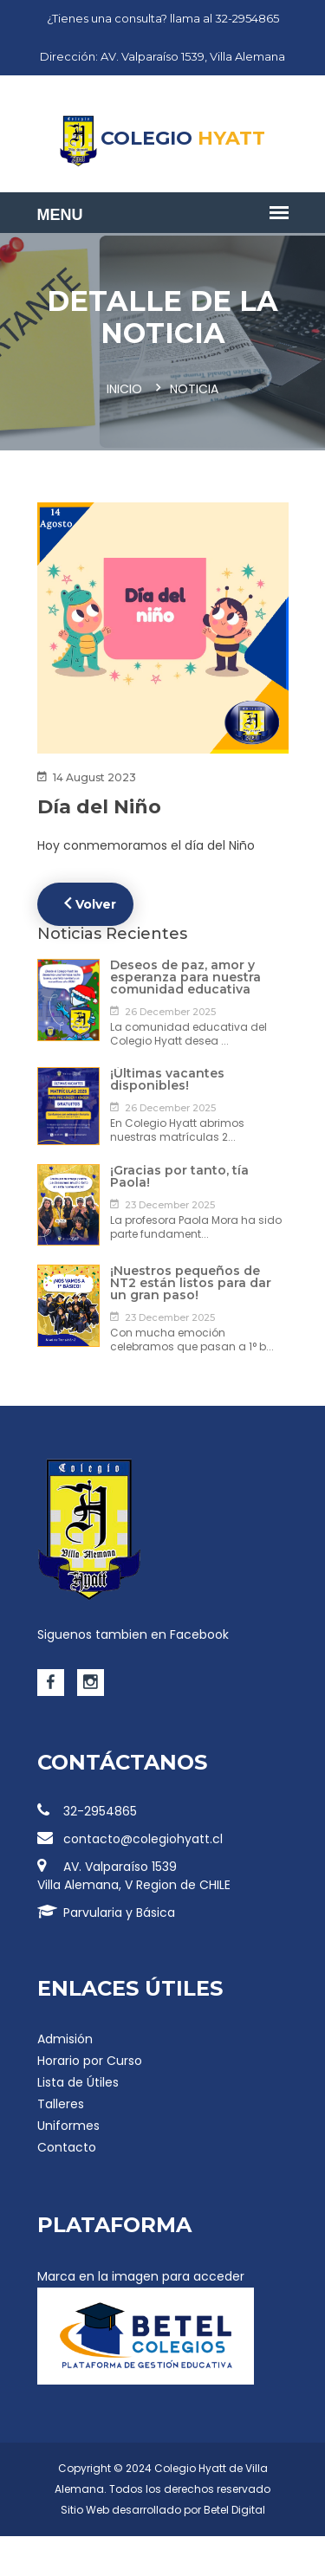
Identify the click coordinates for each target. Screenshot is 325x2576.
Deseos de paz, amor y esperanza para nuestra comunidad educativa (185, 977)
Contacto (66, 2147)
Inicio (124, 389)
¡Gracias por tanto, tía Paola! (179, 1176)
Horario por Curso (89, 2060)
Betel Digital (234, 2509)
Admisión (65, 2039)
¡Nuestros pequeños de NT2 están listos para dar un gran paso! (190, 1283)
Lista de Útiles (78, 2082)
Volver (90, 903)
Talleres (60, 2104)
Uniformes (68, 2125)
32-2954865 (87, 1811)
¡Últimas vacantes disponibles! (167, 1079)
